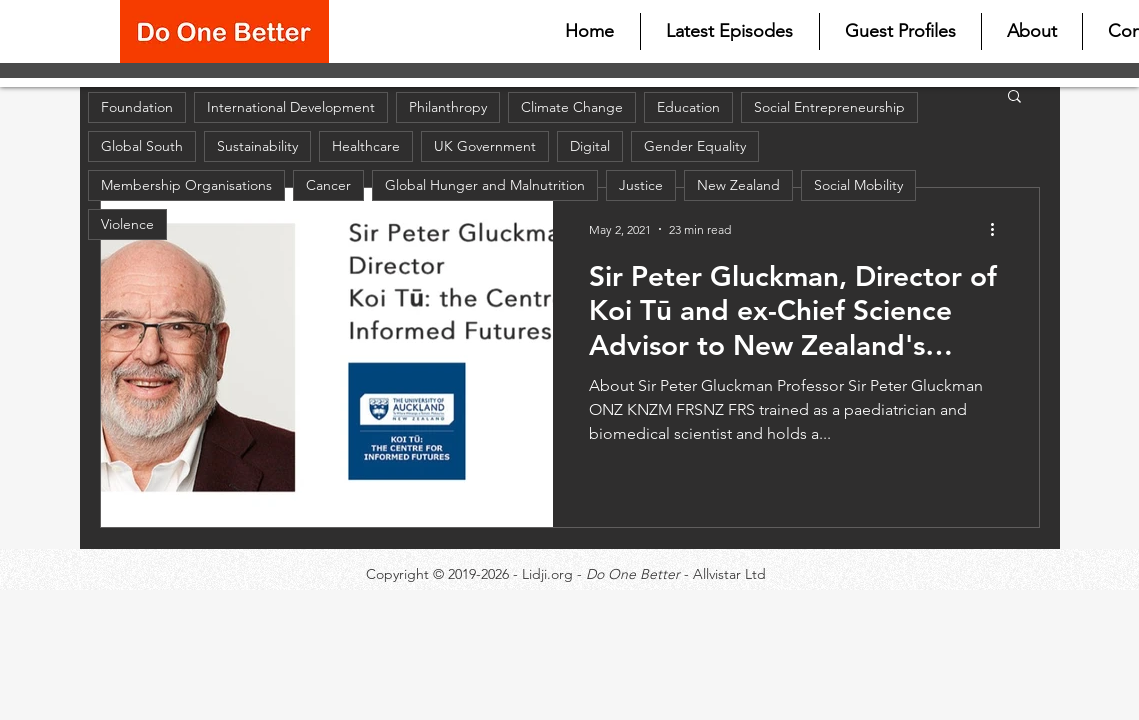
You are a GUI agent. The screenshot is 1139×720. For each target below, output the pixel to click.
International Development (291, 107)
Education (688, 107)
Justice (641, 185)
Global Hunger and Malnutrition (485, 185)
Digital (590, 146)
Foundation (137, 107)
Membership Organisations (186, 185)
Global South (142, 146)
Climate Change (572, 107)
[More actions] (1000, 229)
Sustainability (257, 146)
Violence (127, 224)
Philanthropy (448, 107)
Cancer (328, 185)
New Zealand (738, 185)
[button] (1014, 97)
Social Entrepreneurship (829, 107)
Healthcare (366, 146)
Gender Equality (695, 146)
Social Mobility (858, 185)
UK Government (485, 146)
